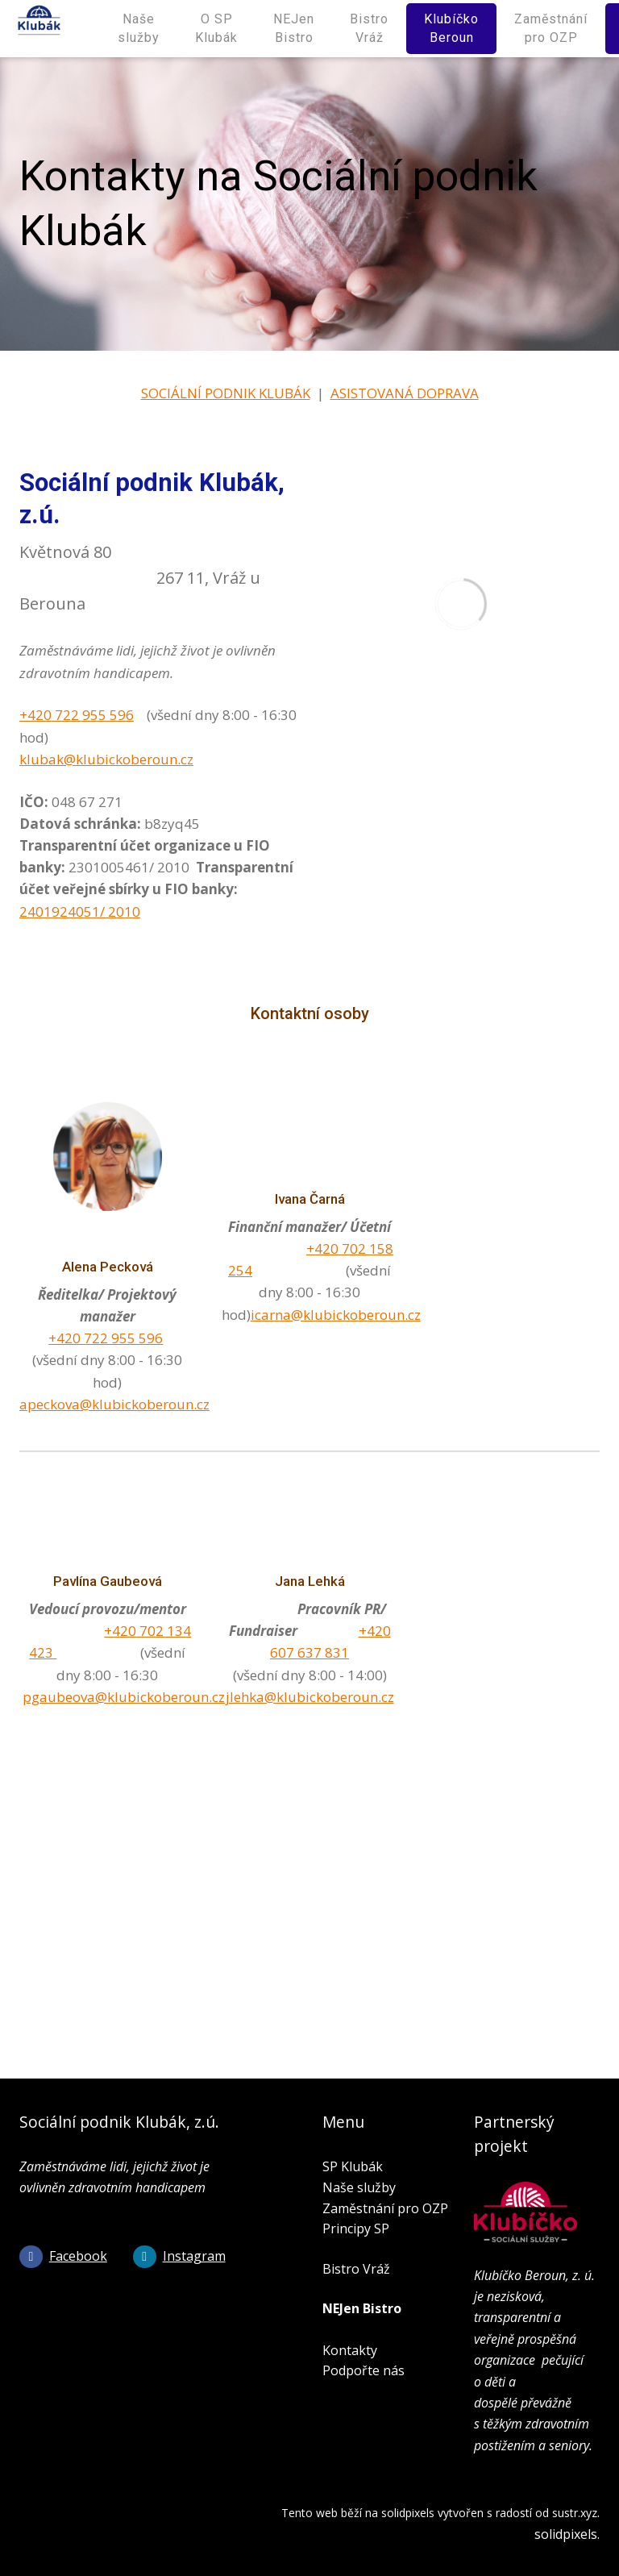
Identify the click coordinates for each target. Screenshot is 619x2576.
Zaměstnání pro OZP (385, 2207)
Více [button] (574, 27)
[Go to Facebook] (63, 2256)
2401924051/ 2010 (79, 910)
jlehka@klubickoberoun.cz (310, 1696)
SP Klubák (352, 2166)
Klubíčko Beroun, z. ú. (534, 2275)
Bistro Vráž (356, 2269)
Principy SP (355, 2228)
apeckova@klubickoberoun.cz (114, 1403)
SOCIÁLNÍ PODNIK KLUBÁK (225, 392)
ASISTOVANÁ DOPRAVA (404, 392)
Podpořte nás (363, 2370)
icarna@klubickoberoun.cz (336, 1314)
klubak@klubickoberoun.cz (106, 758)
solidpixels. (567, 2534)
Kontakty (349, 2349)
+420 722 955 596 (76, 714)
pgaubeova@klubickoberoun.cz (124, 1696)
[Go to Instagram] (179, 2256)
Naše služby (359, 2187)
